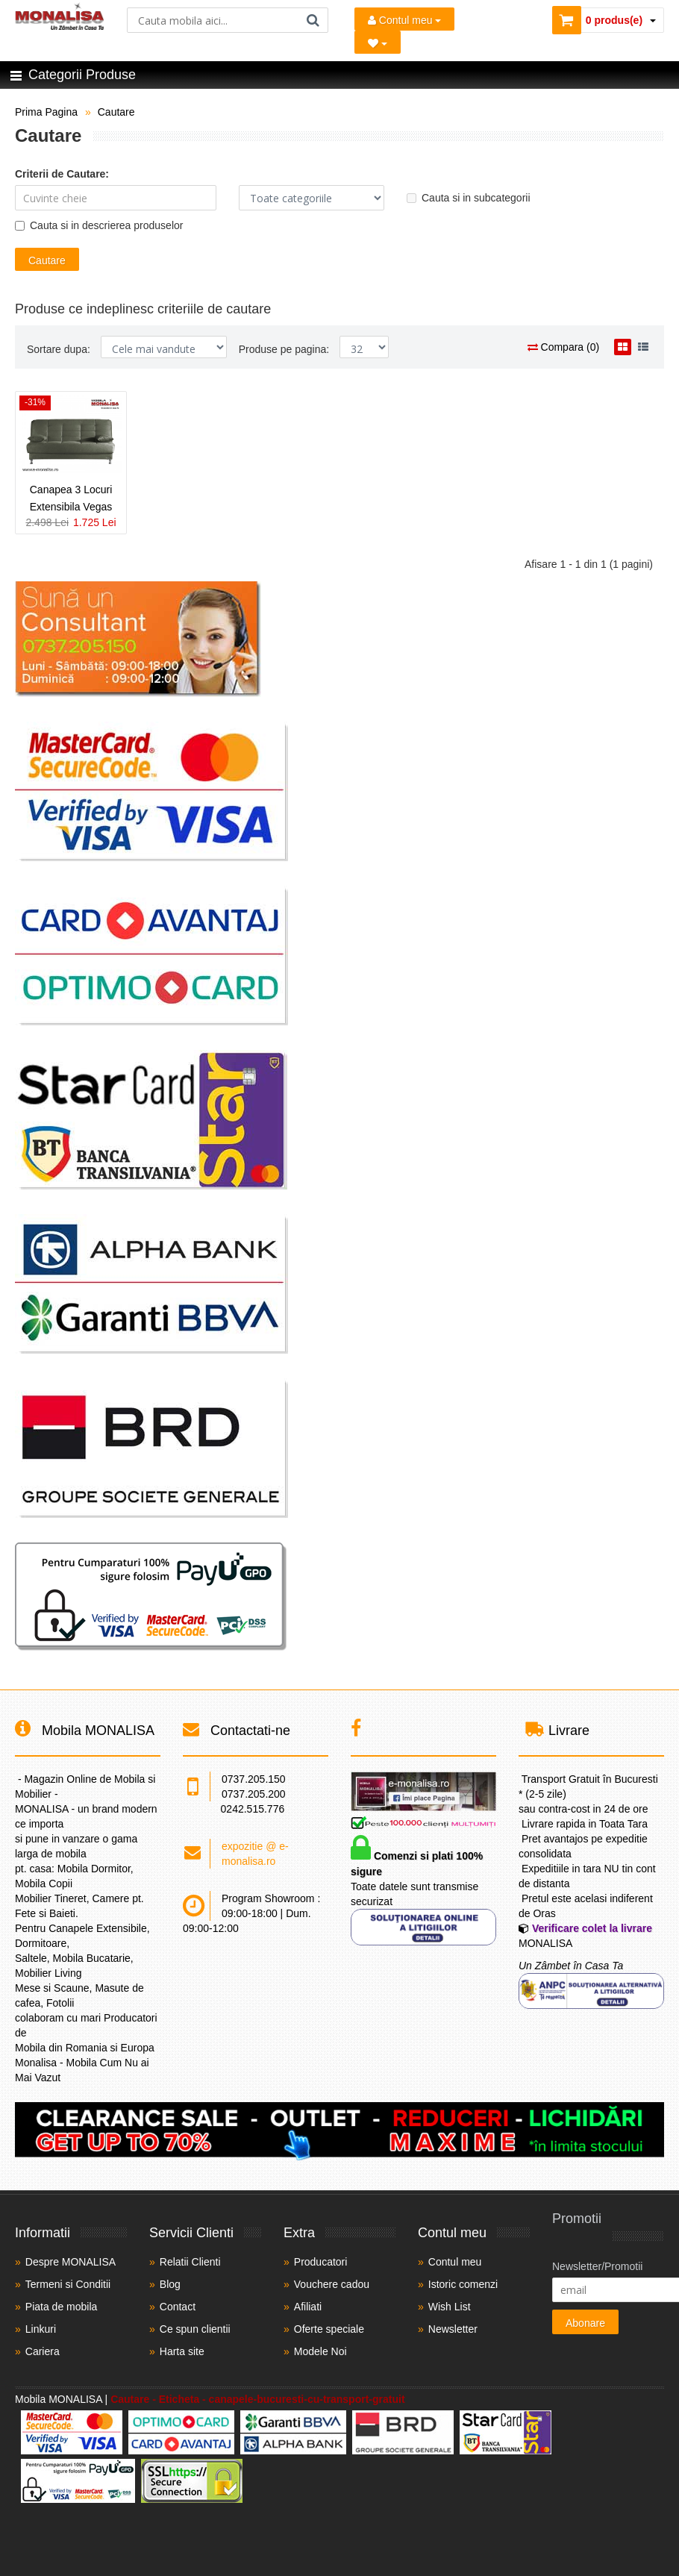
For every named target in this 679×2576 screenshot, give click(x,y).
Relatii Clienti (190, 2262)
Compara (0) (563, 347)
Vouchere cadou (331, 2284)
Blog (170, 2284)
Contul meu (404, 20)
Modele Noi (320, 2351)
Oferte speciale (329, 2329)
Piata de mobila (61, 2307)
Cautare (116, 112)
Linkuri (40, 2329)
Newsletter (453, 2329)
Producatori (321, 2262)
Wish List (449, 2307)
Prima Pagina (46, 112)
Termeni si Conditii (67, 2284)
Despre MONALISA (70, 2262)
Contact (177, 2307)
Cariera (42, 2351)
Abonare (585, 2323)
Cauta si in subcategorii (469, 198)
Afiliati (308, 2307)
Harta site (182, 2351)
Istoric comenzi (463, 2284)
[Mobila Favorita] (377, 42)
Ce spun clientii (195, 2329)
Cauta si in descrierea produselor (99, 225)
